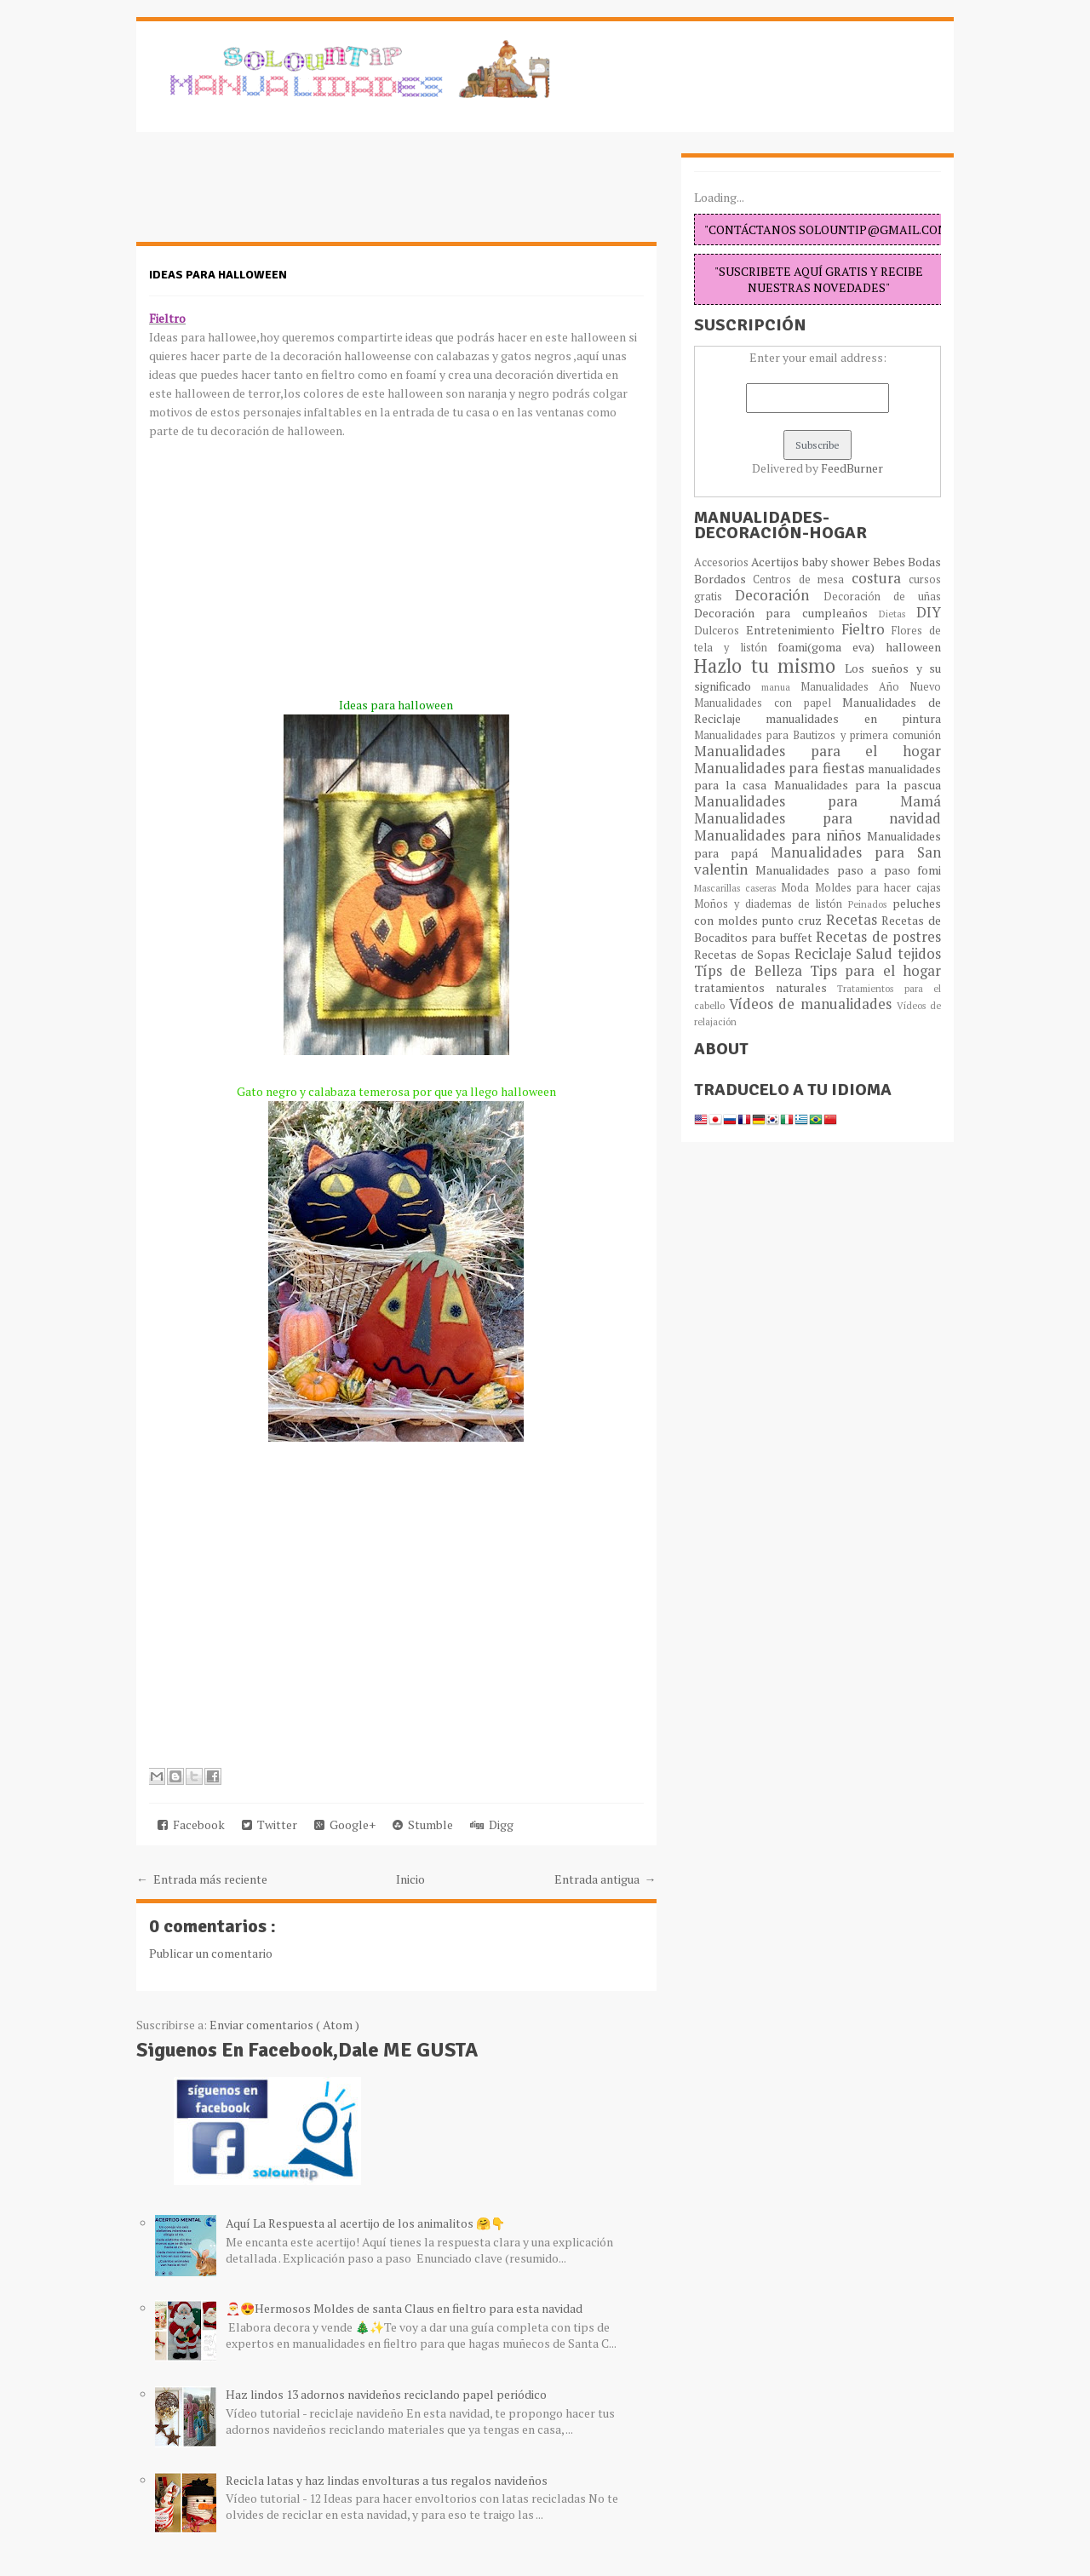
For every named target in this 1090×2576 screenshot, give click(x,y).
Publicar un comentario (210, 1953)
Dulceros (720, 630)
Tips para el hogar (875, 970)
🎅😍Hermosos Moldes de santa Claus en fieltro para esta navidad (404, 2308)
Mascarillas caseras (737, 887)
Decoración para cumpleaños (786, 613)
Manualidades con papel (768, 703)
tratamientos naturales (765, 987)
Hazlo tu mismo (769, 665)
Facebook (191, 1824)
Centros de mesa (802, 579)
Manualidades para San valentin (817, 861)
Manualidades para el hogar (817, 751)
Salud (877, 953)
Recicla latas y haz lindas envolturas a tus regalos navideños (387, 2480)
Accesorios (722, 562)
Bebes (890, 562)
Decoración (779, 595)
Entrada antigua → (605, 1879)
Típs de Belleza (752, 970)
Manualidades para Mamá (817, 801)
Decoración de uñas (882, 596)
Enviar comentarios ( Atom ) (284, 2025)
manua (780, 686)
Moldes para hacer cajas (878, 888)
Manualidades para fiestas (781, 768)
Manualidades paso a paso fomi (848, 870)
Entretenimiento (793, 630)
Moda (797, 888)
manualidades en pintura (853, 718)
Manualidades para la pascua (858, 785)
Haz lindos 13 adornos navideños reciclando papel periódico (386, 2394)
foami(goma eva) (831, 647)
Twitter (269, 1824)
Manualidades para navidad (817, 818)
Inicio (410, 1879)
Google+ (345, 1824)
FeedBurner (852, 468)
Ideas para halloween (218, 274)
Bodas (924, 562)
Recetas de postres (878, 936)
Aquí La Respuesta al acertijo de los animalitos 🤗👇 (365, 2223)
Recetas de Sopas (744, 954)
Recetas (854, 919)
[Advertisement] (272, 195)
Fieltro (866, 629)
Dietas (897, 613)
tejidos (919, 953)
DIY (928, 612)
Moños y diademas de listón (771, 904)
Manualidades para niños (780, 835)
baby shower (837, 562)
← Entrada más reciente (201, 1879)
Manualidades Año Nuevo (870, 687)
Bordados (723, 579)
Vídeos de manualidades (813, 1004)
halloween (913, 647)
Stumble (423, 1824)
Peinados (870, 904)
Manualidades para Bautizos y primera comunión (817, 735)
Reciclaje (826, 953)
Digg (491, 1824)
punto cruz (793, 920)
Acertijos (776, 562)
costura (880, 578)
